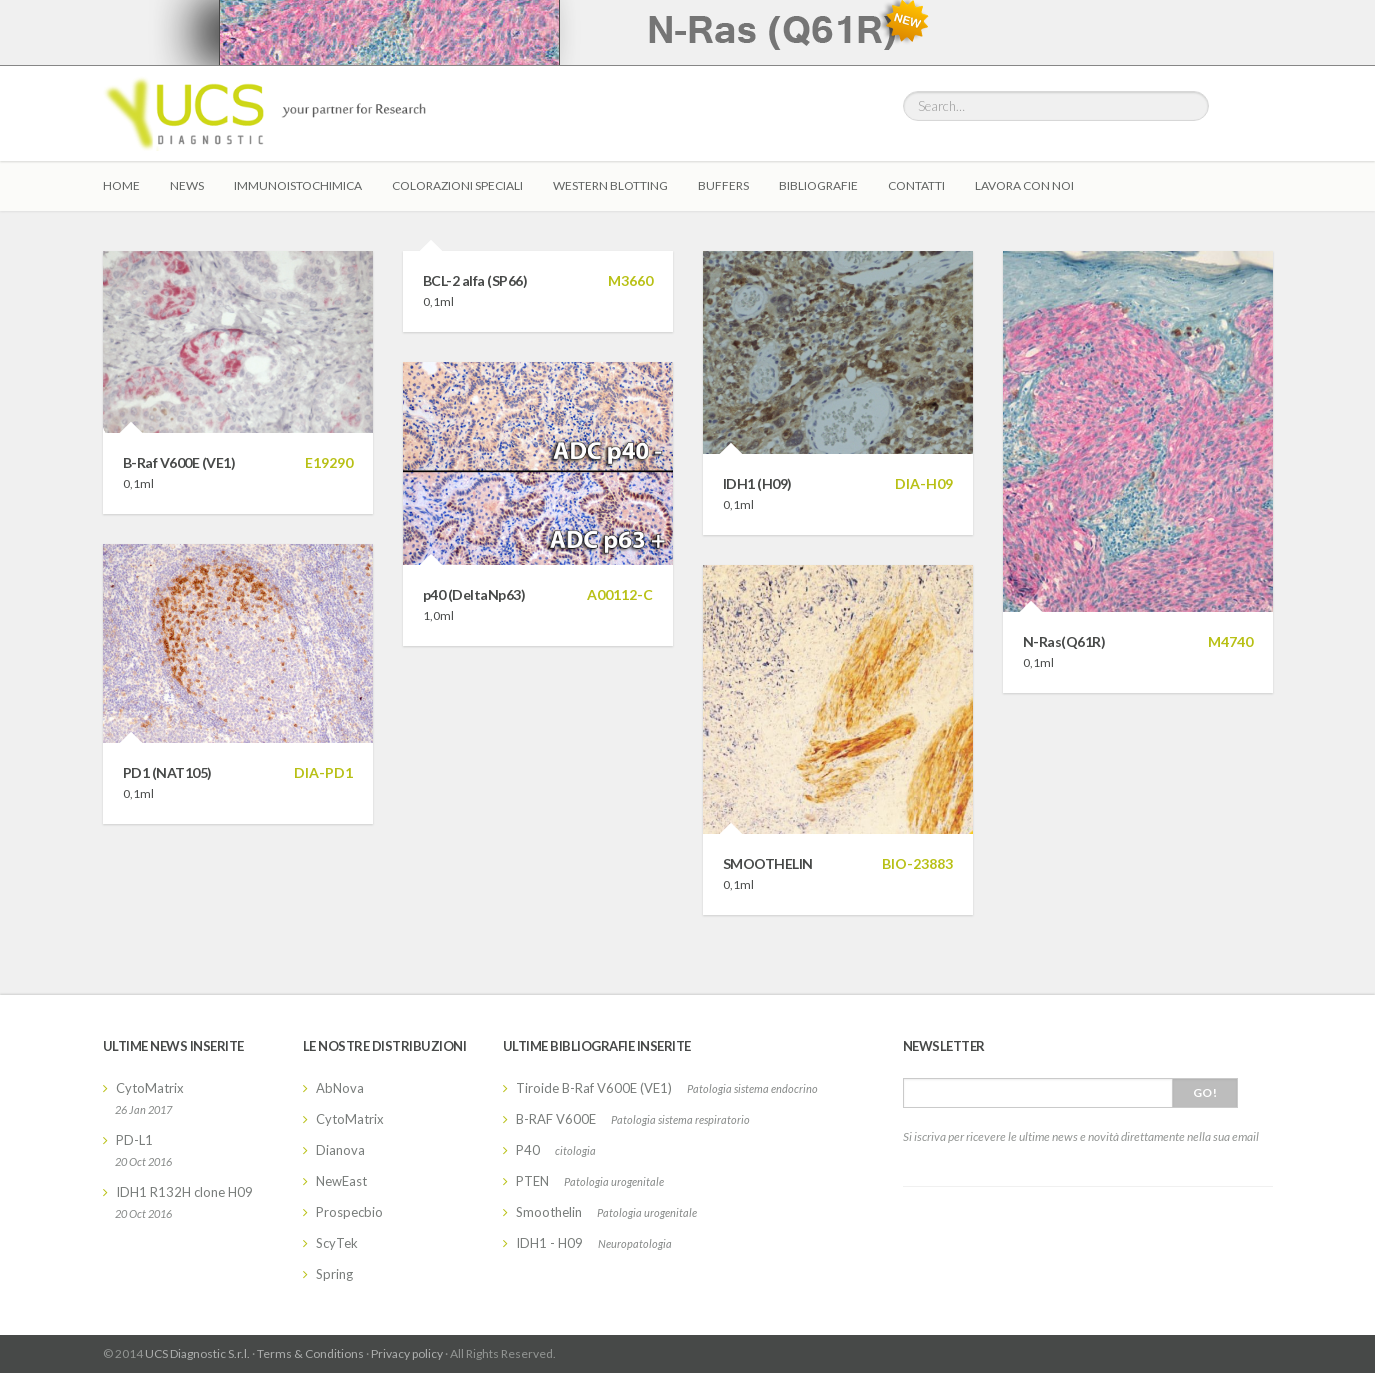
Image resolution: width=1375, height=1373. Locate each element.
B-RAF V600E (556, 1119)
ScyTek (337, 1243)
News (187, 185)
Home (121, 185)
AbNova (340, 1088)
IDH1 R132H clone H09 (184, 1192)
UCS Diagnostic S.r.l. (197, 1353)
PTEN (532, 1181)
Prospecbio (349, 1212)
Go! (1205, 1092)
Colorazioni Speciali (457, 185)
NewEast (341, 1181)
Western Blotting (610, 185)
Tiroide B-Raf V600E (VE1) (594, 1088)
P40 (528, 1150)
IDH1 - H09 (549, 1243)
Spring (334, 1274)
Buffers (723, 185)
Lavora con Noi (1024, 185)
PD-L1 (134, 1140)
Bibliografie (818, 185)
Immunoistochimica (298, 185)
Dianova (340, 1150)
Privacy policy (407, 1353)
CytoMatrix (150, 1088)
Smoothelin (549, 1212)
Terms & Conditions (310, 1353)
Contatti (916, 185)
